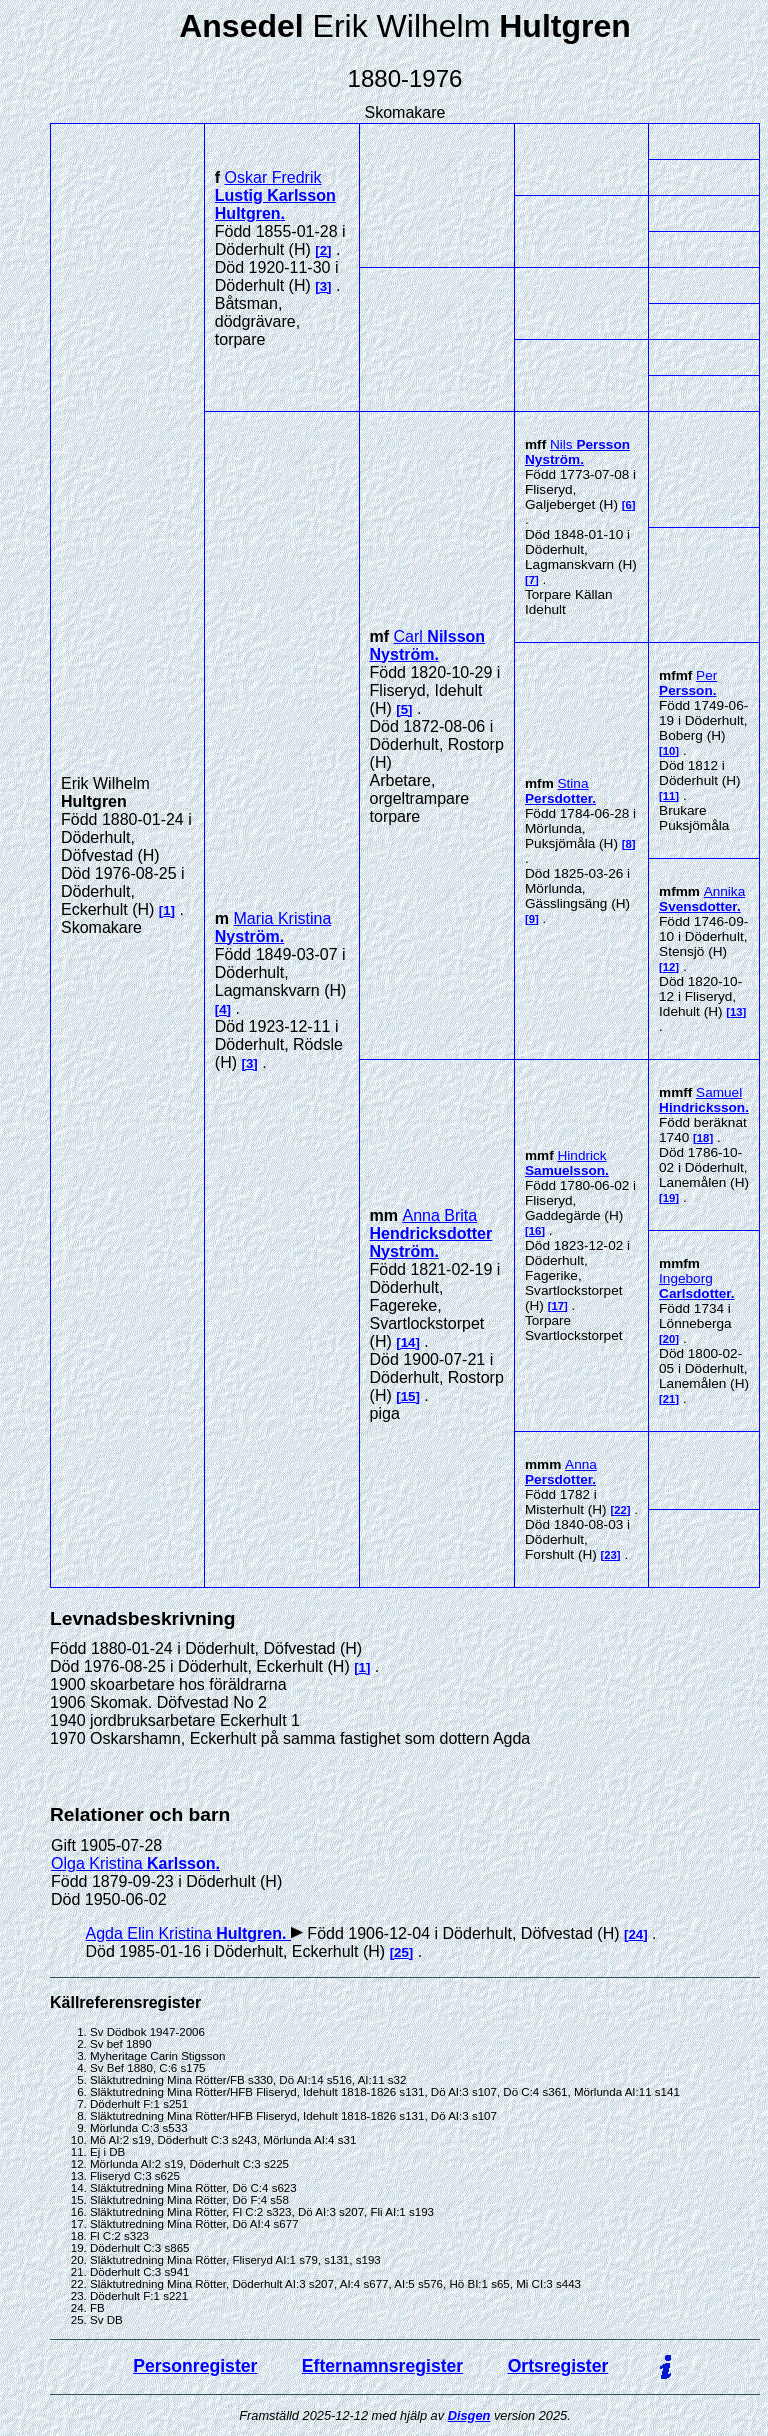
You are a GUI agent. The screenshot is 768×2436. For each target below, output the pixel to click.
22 (620, 1510)
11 (669, 796)
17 (557, 1306)
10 (669, 751)
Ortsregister (558, 2366)
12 (669, 967)
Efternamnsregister (382, 2366)
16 (535, 1231)
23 (610, 1555)
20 (669, 1339)
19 (669, 1198)
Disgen (469, 2415)
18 (703, 1138)
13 (736, 1012)
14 (408, 1342)
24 (635, 1934)
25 (401, 1952)
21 (669, 1399)
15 (408, 1396)
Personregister (195, 2366)
